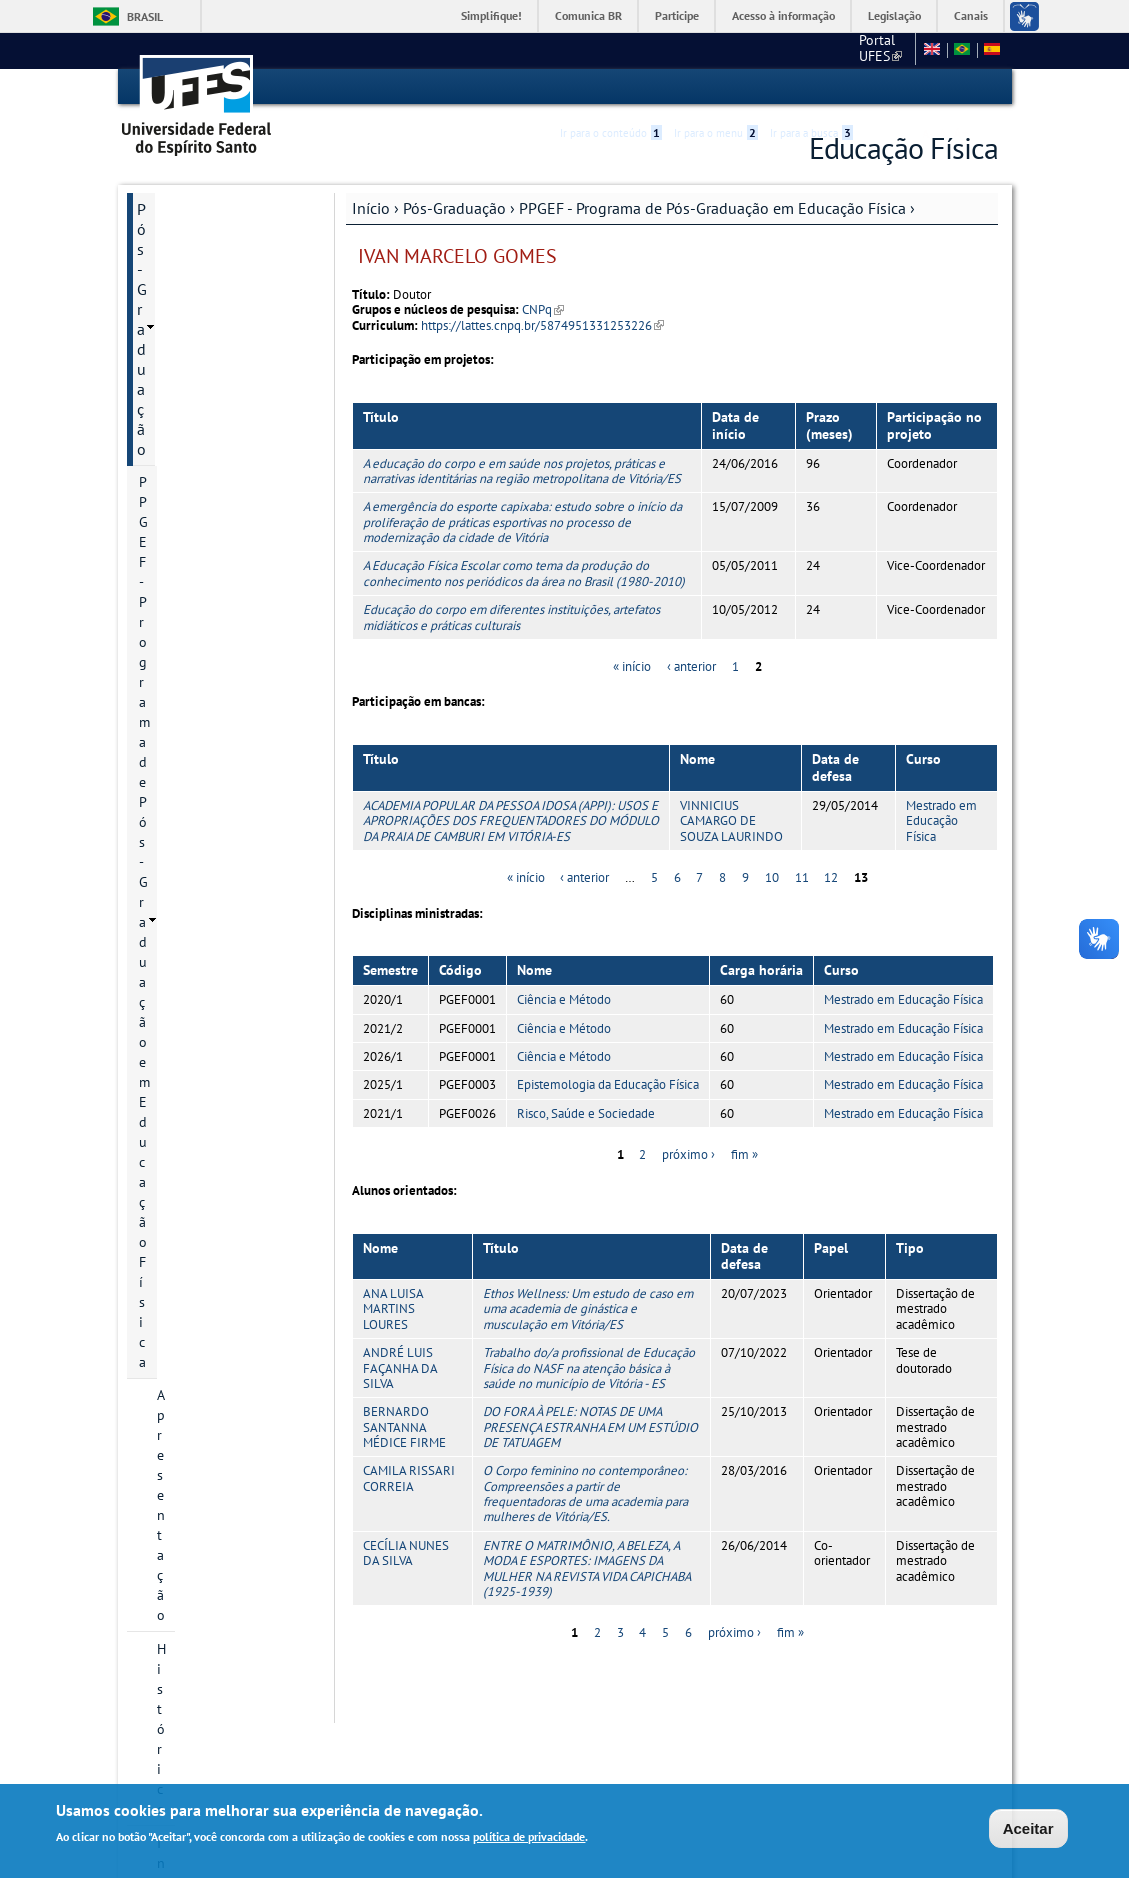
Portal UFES (774, 50)
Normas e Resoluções (210, 1324)
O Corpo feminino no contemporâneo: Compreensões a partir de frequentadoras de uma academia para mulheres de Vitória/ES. (585, 1493)
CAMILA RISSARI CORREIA (409, 1478)
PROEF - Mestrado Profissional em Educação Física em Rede (217, 1060)
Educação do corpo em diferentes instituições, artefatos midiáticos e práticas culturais (511, 616)
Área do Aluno (185, 1290)
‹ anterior (691, 665)
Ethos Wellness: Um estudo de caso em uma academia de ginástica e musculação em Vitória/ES (588, 1308)
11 (802, 877)
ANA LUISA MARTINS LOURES (393, 1308)
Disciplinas (190, 796)
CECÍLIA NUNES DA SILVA (406, 1552)
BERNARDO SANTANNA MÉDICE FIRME (404, 1427)
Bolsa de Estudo (206, 572)
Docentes (185, 606)
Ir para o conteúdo (611, 87)
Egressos (184, 728)
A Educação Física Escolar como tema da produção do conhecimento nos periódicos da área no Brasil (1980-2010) (524, 573)
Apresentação (198, 314)
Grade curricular (206, 762)
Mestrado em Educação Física (941, 820)
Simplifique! (491, 15)
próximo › (688, 1154)
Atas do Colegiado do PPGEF (223, 996)
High (902, 88)
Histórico (184, 348)
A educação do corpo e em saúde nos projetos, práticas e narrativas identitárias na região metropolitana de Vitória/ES (522, 470)
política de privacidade (529, 1838)
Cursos (177, 416)
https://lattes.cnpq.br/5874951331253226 (542, 324)
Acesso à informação (783, 15)
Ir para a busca (811, 87)
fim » (744, 1154)
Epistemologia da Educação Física (608, 1084)
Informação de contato (226, 382)
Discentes (186, 830)
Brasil (145, 16)
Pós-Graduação (454, 207)
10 (772, 877)
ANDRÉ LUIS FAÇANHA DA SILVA (400, 1367)
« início (632, 665)
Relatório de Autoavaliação (200, 684)
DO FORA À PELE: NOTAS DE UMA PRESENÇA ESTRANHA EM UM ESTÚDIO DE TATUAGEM (590, 1427)
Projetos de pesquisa (221, 504)
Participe (677, 15)
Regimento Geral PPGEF (229, 640)
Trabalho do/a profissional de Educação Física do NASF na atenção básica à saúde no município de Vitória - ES (589, 1367)
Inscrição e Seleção (214, 538)
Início (371, 207)
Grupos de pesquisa (217, 864)
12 (831, 877)
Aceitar (1028, 1830)
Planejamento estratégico (199, 942)
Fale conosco (869, 50)
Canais (971, 15)
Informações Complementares (190, 1192)
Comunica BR (588, 15)
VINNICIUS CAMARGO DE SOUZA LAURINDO (731, 820)
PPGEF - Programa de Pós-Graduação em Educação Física (712, 207)
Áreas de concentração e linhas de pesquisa (231, 460)
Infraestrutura (199, 898)
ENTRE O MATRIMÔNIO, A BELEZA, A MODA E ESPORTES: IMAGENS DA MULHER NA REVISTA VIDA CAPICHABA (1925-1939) (586, 1567)
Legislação (894, 15)
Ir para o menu (716, 87)
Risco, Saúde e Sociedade (586, 1112)
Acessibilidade (878, 87)
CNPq (543, 309)
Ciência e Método (564, 999)
